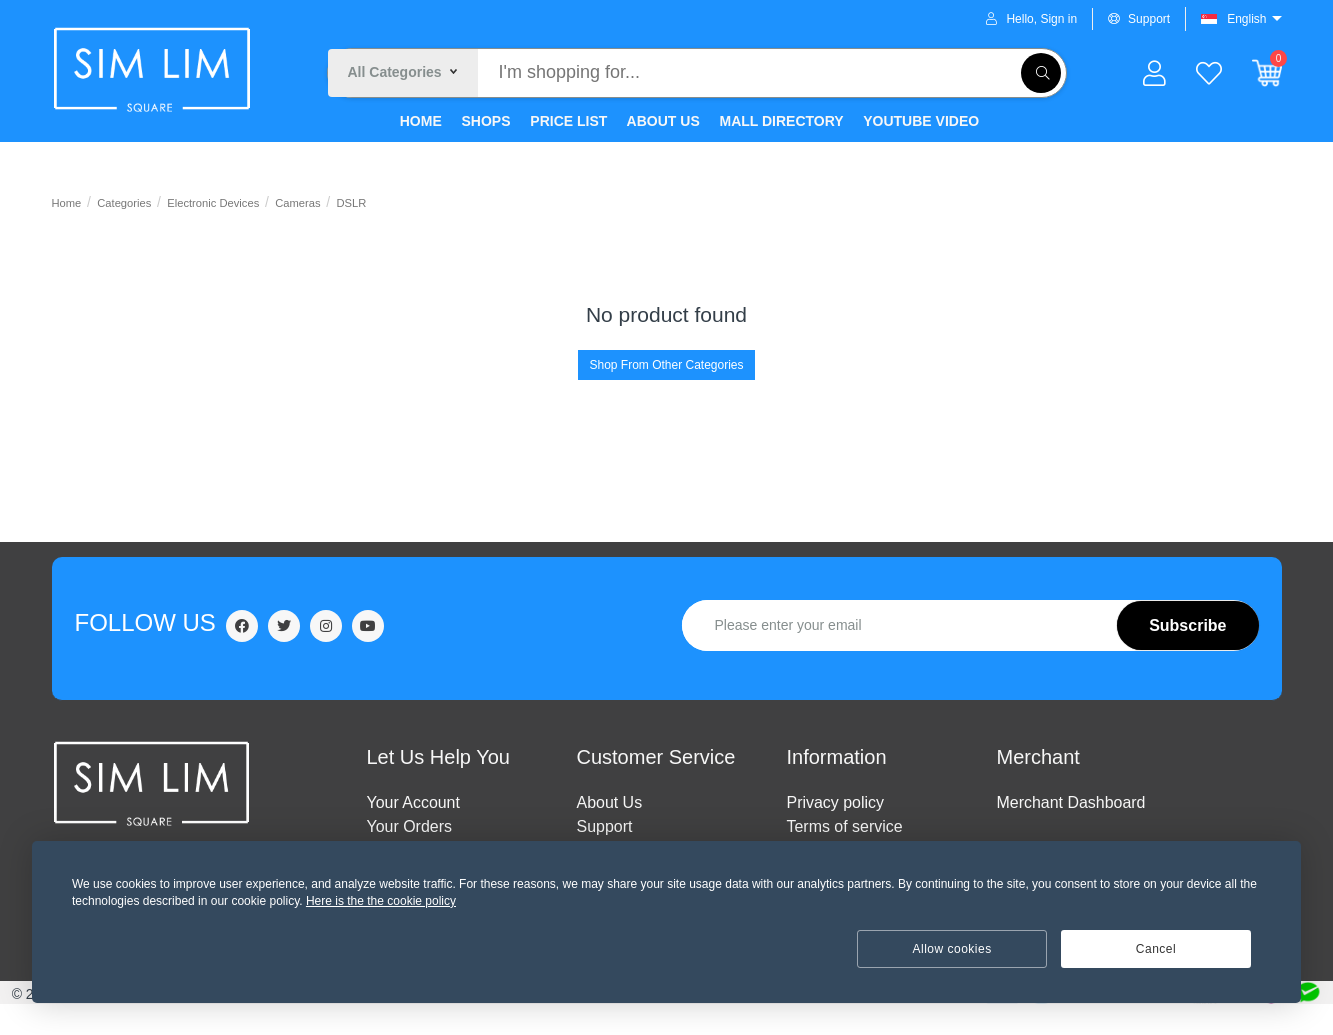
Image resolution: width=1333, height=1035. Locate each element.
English (1246, 19)
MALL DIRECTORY (780, 121)
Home (67, 203)
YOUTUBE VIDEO (920, 121)
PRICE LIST (566, 121)
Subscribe (1187, 625)
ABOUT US (661, 121)
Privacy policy (836, 802)
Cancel (1156, 949)
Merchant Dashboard (1071, 802)
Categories (124, 203)
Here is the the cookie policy (381, 901)
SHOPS (484, 121)
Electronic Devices (213, 203)
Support (1139, 19)
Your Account (414, 802)
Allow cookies (952, 949)
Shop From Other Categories (666, 365)
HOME (419, 121)
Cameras (297, 203)
